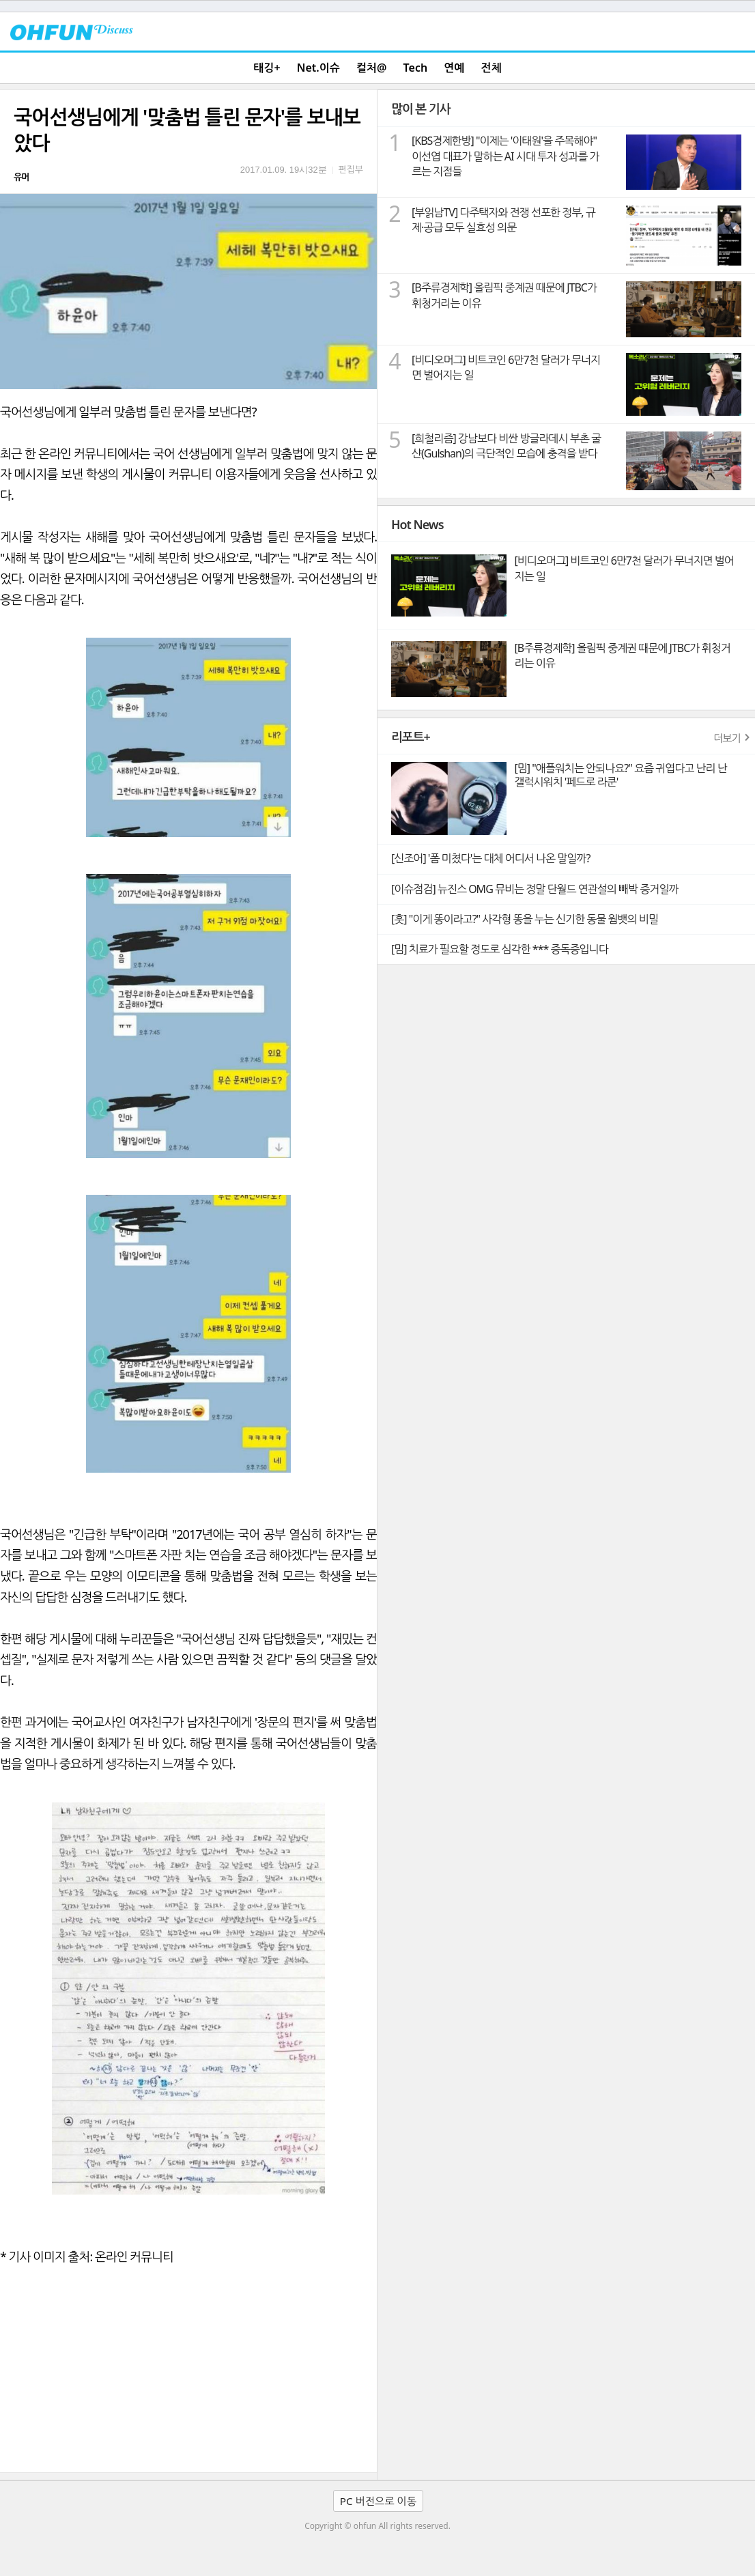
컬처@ (371, 67)
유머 (21, 177)
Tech (415, 67)
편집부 (350, 169)
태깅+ (266, 67)
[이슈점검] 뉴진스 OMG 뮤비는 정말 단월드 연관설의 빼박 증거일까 (534, 888)
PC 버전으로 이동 (378, 2501)
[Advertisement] (188, 2369)
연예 (454, 67)
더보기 (727, 738)
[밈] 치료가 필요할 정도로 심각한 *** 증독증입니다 (499, 949)
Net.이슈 (318, 67)
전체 (491, 67)
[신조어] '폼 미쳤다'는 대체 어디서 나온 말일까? (490, 858)
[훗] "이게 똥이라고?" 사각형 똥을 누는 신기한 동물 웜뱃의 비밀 (524, 918)
